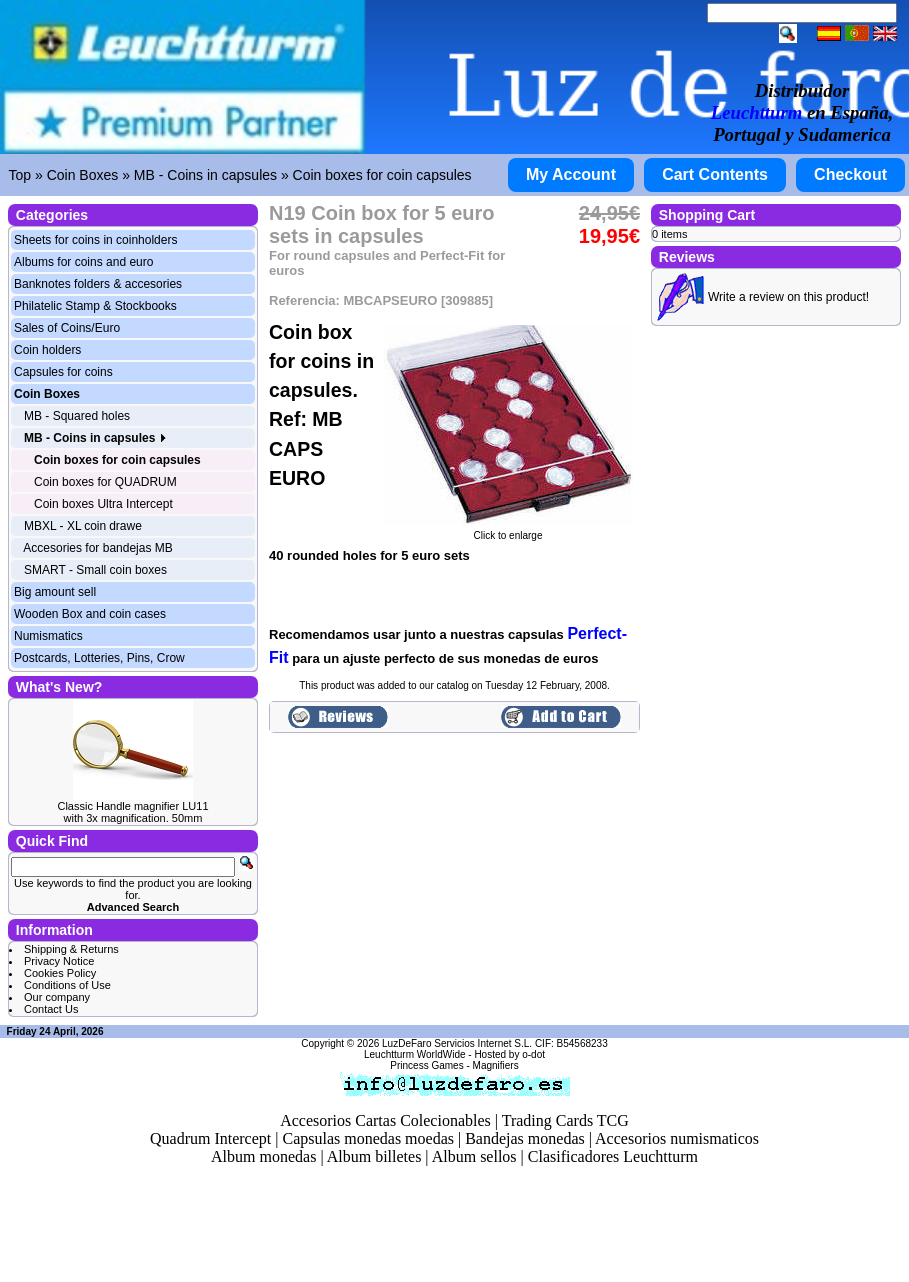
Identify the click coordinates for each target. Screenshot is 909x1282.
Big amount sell (55, 592)
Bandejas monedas (525, 1138)
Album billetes (374, 1156)
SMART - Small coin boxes (95, 570)
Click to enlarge (508, 531)
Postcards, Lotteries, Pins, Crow (99, 658)
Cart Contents (715, 174)
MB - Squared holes (77, 416)
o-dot (533, 1054)
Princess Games (426, 1065)
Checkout (850, 174)
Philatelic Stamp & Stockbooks (95, 306)
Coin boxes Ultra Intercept (103, 504)
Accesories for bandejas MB (97, 548)
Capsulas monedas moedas (368, 1138)
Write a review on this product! (788, 297)
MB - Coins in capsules (205, 175)
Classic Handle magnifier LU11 (132, 806)
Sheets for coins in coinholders (95, 240)
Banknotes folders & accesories (98, 284)
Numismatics (48, 636)
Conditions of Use (67, 985)
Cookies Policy (60, 973)
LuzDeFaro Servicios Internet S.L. (457, 1043)
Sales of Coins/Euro (67, 328)
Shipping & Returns (71, 949)
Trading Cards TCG (565, 1120)
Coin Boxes (83, 175)
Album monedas (263, 1156)
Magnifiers (496, 1065)
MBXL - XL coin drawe (83, 526)
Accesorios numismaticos (677, 1138)
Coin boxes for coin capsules (382, 175)
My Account (571, 174)
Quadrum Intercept (210, 1138)
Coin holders (47, 350)
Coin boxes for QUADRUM (105, 482)
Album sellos (474, 1156)
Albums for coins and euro (83, 262)
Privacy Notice (59, 961)
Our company (57, 997)
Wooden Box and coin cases (90, 614)
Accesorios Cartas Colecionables (385, 1120)
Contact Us (51, 1009)
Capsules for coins (63, 372)
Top (20, 175)
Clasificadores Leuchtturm (613, 1156)
